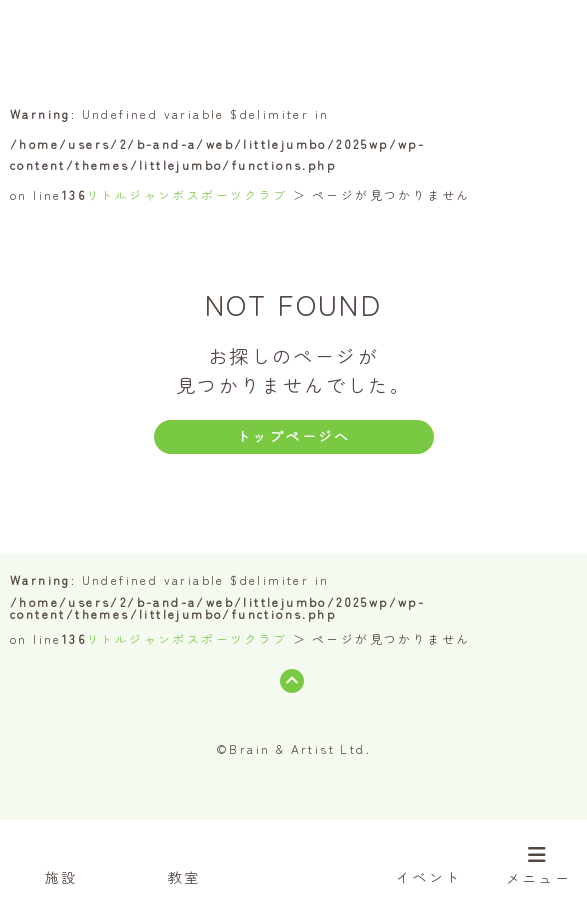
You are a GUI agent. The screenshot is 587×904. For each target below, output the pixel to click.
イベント (429, 860)
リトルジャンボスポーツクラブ (187, 194)
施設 (61, 860)
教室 (184, 860)
